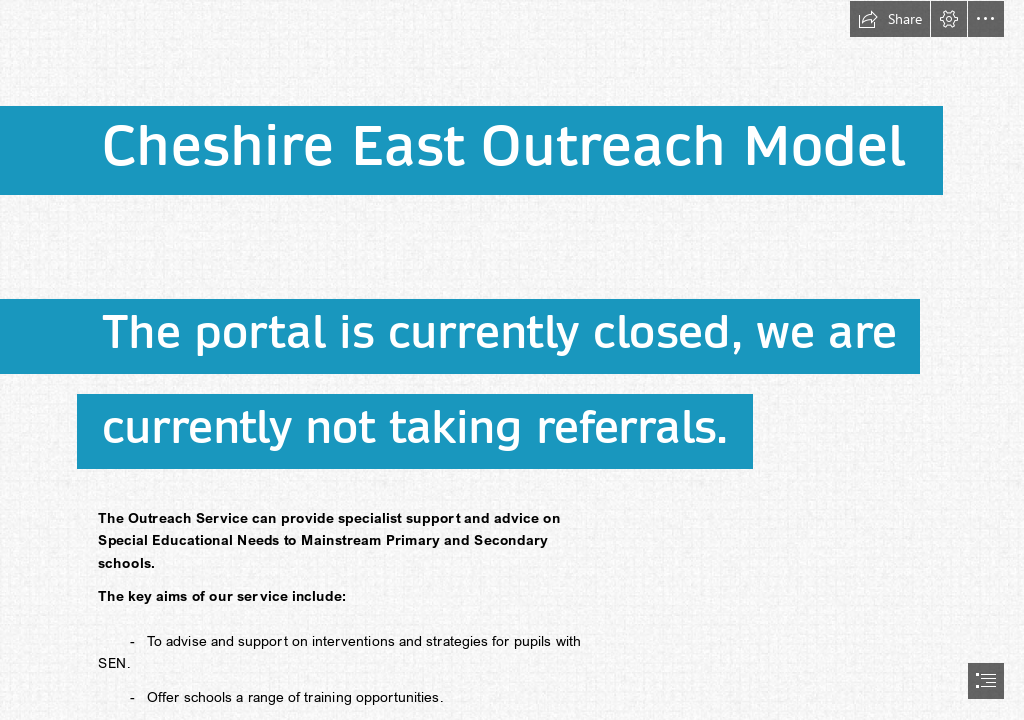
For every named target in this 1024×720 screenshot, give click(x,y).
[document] (512, 360)
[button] (890, 19)
